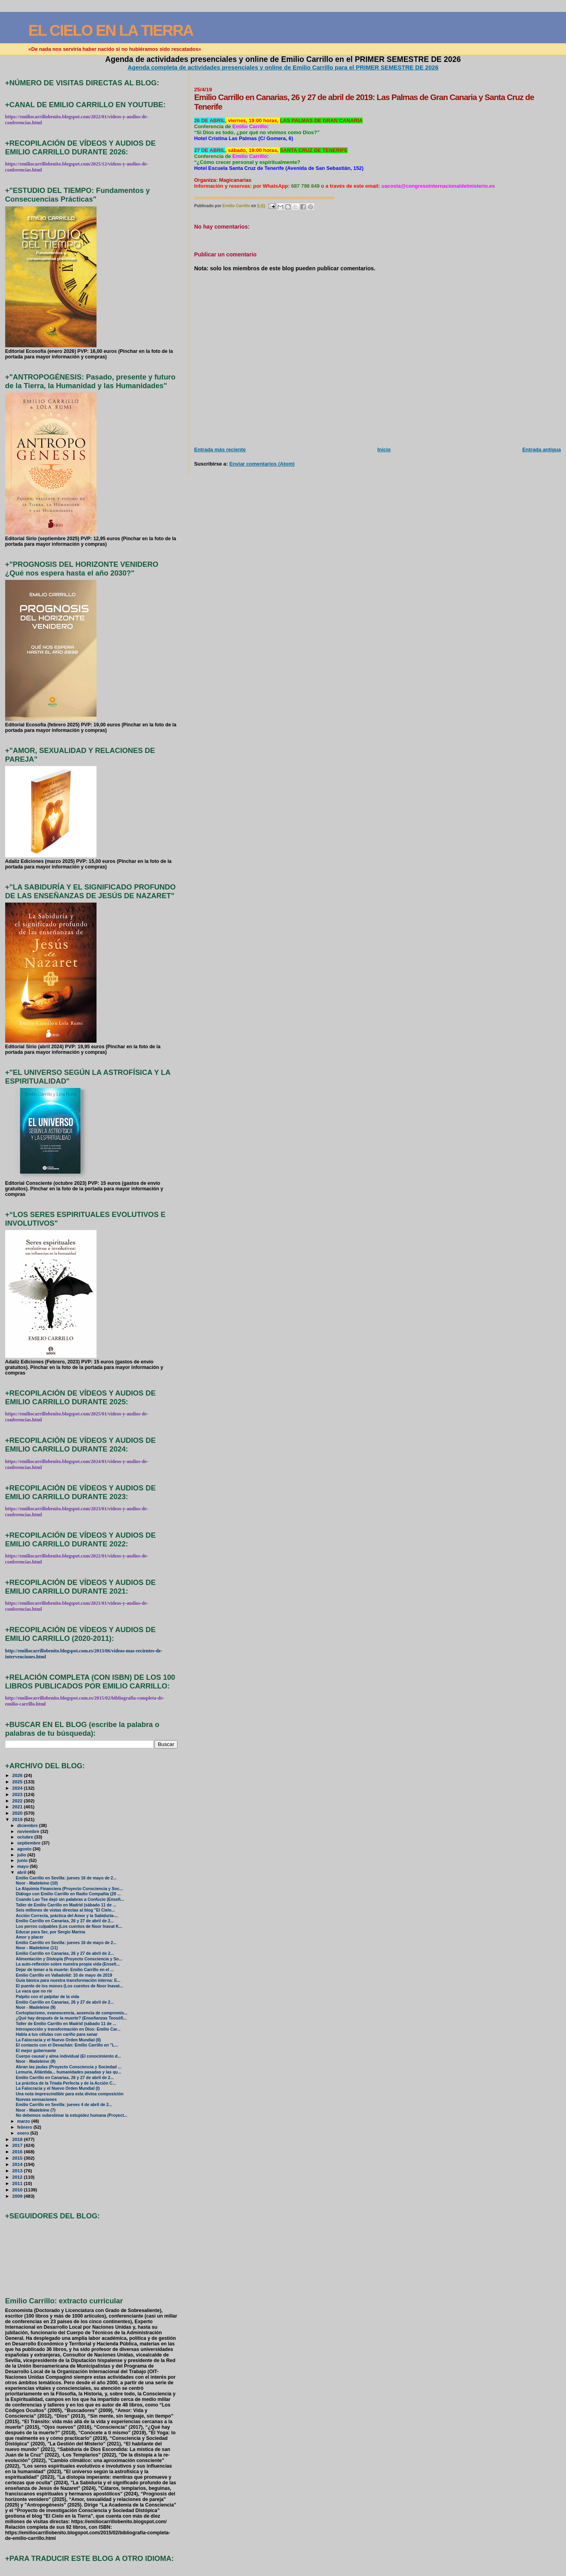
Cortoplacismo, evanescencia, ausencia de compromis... (71, 2013)
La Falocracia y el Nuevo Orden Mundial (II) (58, 2040)
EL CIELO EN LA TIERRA (110, 30)
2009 (18, 2196)
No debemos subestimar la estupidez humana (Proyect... (71, 2115)
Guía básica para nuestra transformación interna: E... (68, 1980)
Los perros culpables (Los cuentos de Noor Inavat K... (69, 1926)
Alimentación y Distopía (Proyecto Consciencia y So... (69, 1959)
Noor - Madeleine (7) (36, 2110)
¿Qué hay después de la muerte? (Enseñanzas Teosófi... (71, 2018)
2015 (18, 2157)
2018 (18, 2139)
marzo (24, 2121)
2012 (18, 2176)
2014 (18, 2164)
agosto (25, 1848)
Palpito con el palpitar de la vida (47, 1997)
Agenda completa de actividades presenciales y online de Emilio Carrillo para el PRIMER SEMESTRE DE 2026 (283, 67)
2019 (18, 1819)
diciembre (28, 1825)
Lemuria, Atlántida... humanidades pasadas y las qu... (68, 2072)
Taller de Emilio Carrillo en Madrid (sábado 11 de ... (66, 1905)
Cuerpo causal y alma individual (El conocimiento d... (68, 2056)
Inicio (384, 449)
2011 (18, 2183)
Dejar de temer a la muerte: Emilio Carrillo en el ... (65, 1970)
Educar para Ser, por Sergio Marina (50, 1932)
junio (23, 1860)
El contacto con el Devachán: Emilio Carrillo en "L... (67, 2045)
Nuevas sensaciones (36, 2099)
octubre (25, 1837)
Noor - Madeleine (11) (37, 1948)
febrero (25, 2127)
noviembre (29, 1831)
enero (23, 2133)
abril (22, 1872)
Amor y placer (30, 1937)
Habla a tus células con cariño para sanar (57, 2034)
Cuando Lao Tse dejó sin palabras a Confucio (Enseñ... (70, 1899)
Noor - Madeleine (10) (37, 1883)
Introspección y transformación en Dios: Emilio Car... (68, 2029)
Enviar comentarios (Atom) (261, 464)
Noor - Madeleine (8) (36, 2061)
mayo (23, 1866)
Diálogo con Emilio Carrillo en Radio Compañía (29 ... (68, 1894)
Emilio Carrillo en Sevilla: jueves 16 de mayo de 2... (66, 1878)
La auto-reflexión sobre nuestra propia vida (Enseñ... (68, 1964)
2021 (18, 1806)
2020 (18, 1813)
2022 (18, 1800)
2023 (18, 1794)
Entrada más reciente (220, 449)
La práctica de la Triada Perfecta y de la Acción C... (66, 2083)
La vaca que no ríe (34, 1991)
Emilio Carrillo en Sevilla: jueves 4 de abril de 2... (64, 2104)
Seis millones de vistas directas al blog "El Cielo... (65, 1910)
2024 (18, 1787)
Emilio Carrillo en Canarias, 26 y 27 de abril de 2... (65, 1921)
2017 (18, 2145)
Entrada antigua (541, 449)
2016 (18, 2151)
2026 (18, 1775)
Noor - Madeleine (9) (36, 2007)
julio (22, 1854)
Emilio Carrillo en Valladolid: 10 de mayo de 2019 (64, 1975)
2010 (18, 2189)
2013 (18, 2170)
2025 (18, 1781)
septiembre (29, 1843)
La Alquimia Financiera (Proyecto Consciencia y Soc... (69, 1889)
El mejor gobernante (36, 2050)
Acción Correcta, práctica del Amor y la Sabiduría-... (67, 1916)
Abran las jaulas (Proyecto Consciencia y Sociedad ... (69, 2067)
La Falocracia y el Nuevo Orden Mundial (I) (58, 2088)
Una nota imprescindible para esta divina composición (70, 2094)
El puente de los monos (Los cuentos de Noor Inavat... (69, 1986)
